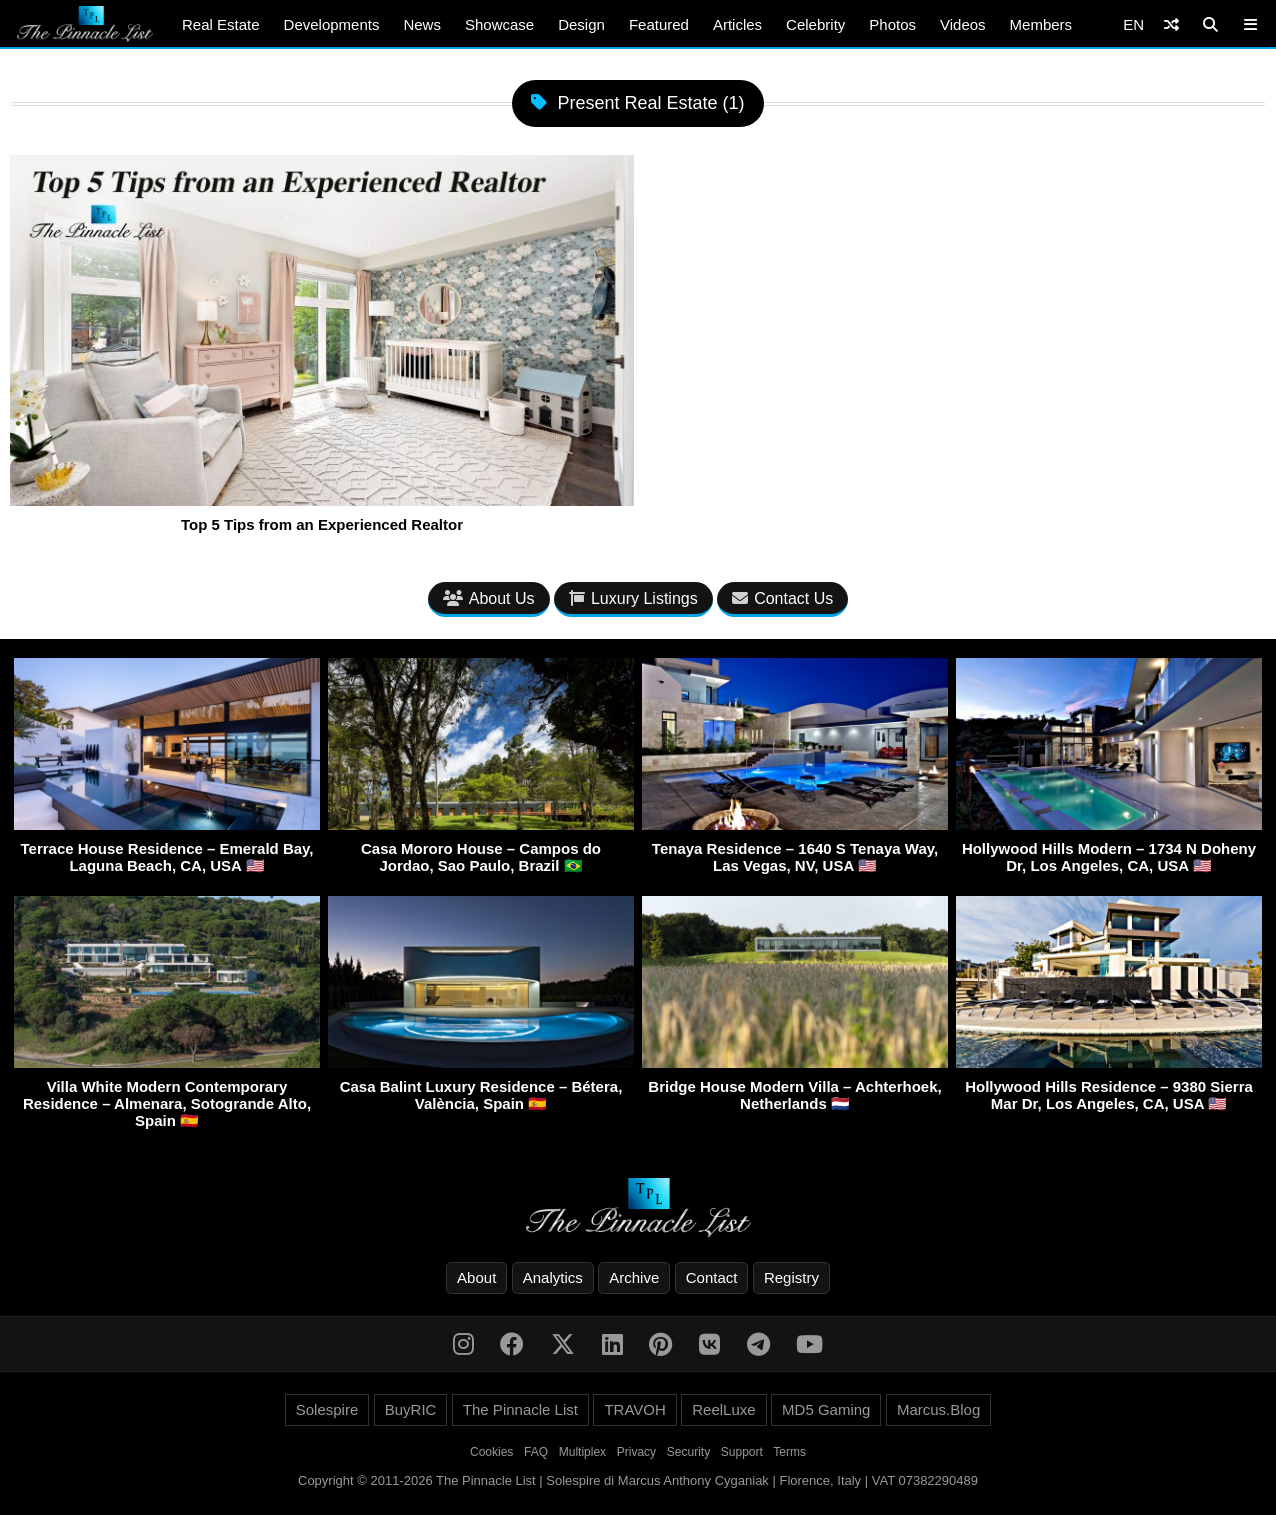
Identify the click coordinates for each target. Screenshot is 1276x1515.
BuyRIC (411, 1409)
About (476, 1277)
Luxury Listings (633, 598)
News (422, 24)
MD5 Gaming (826, 1409)
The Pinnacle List (520, 1409)
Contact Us (782, 598)
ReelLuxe (723, 1409)
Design (581, 24)
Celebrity (815, 24)
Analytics (553, 1277)
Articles (737, 24)
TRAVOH (634, 1409)
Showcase (499, 24)
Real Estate (221, 24)
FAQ (536, 1452)
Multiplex (582, 1452)
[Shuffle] (1171, 24)
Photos (892, 24)
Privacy (636, 1452)
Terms (789, 1452)
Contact (712, 1277)
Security (688, 1452)
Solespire (327, 1409)
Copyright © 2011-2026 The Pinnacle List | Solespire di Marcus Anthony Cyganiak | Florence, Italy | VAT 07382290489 (638, 1480)
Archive (634, 1277)
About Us (489, 598)
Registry (791, 1277)
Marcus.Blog (938, 1409)
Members (1041, 24)
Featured (659, 24)
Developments (332, 24)
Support (742, 1452)
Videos (963, 24)
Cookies (491, 1452)
